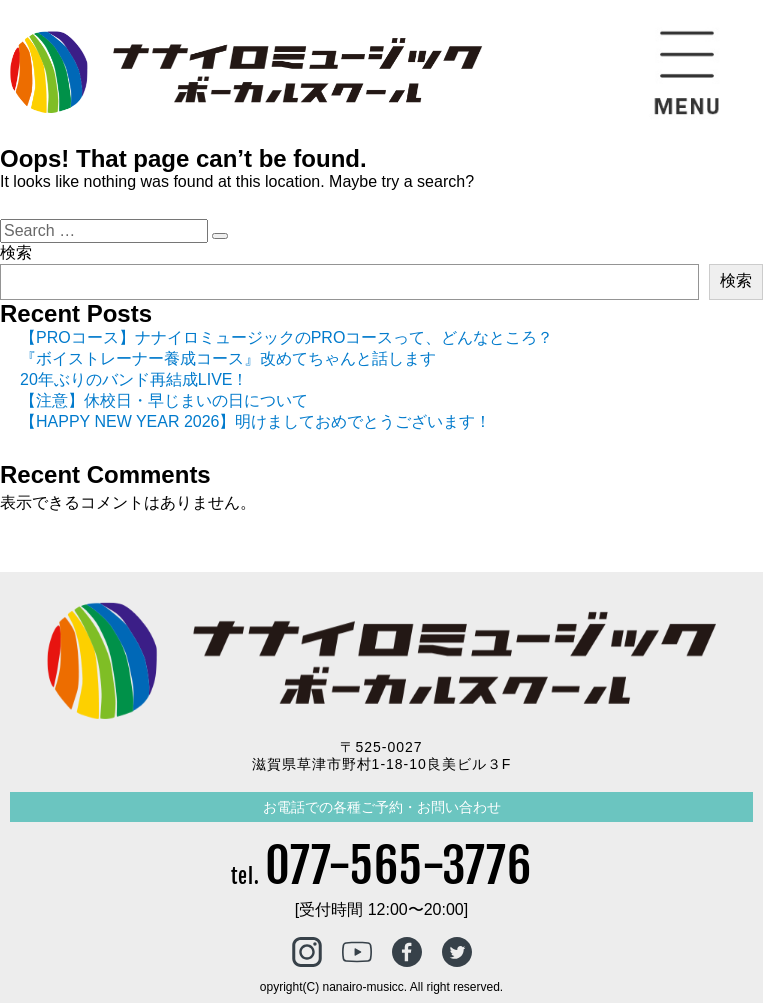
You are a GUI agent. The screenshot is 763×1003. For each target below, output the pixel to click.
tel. (381, 876)
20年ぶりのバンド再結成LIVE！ (134, 379)
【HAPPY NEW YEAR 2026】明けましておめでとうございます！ (256, 421)
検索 (16, 252)
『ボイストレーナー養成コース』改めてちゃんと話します (228, 358)
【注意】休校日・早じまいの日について (164, 400)
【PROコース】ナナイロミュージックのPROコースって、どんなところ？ (286, 337)
